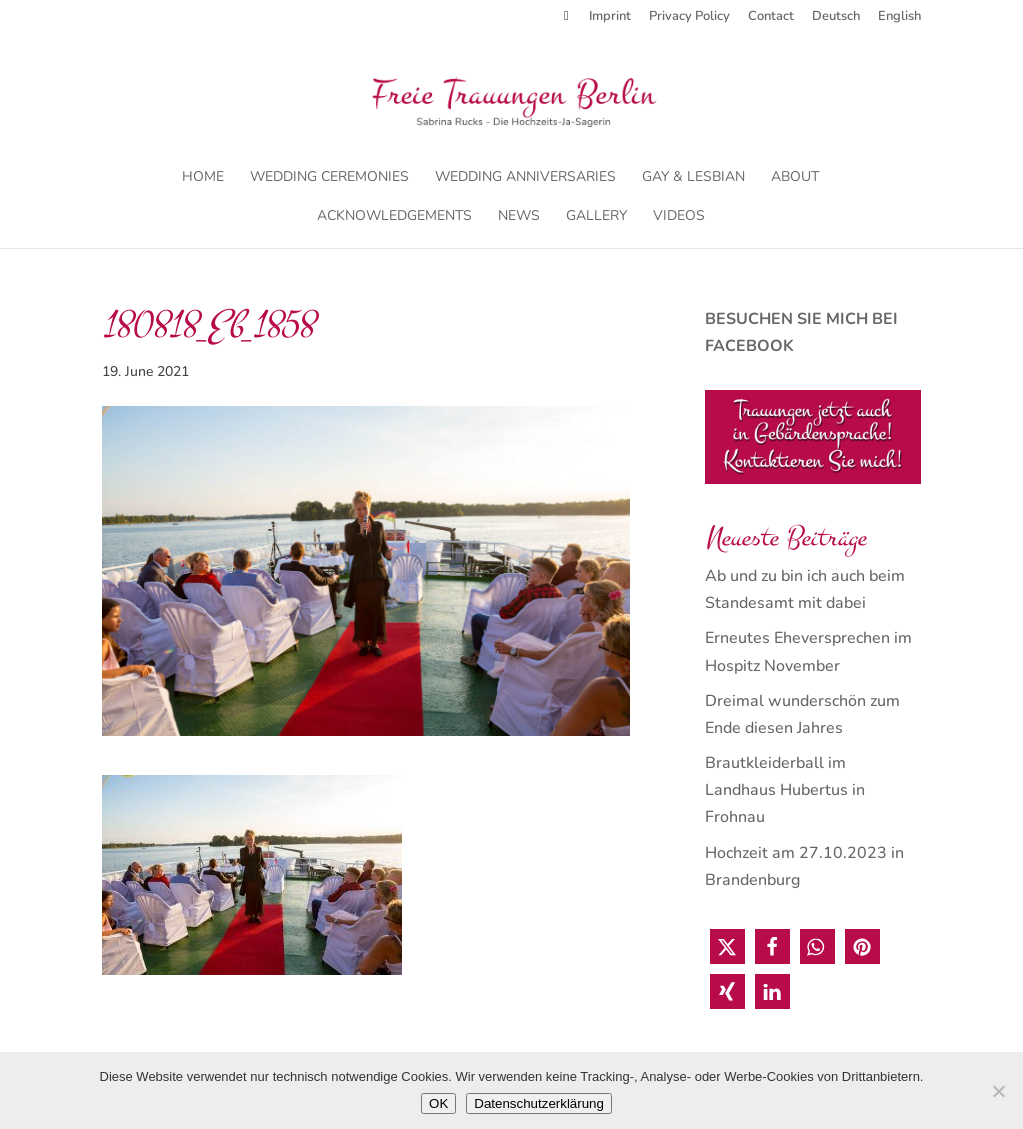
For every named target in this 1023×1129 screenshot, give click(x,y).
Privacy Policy (689, 17)
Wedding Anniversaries (525, 178)
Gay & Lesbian (693, 178)
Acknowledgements (394, 217)
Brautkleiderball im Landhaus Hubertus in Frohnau (785, 790)
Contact (771, 17)
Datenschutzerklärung (539, 1103)
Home (203, 178)
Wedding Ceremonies (329, 178)
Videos (679, 217)
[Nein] (998, 1091)
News (519, 217)
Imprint (610, 17)
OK (438, 1103)
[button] (727, 946)
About (795, 178)
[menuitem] (836, 21)
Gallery (596, 217)
